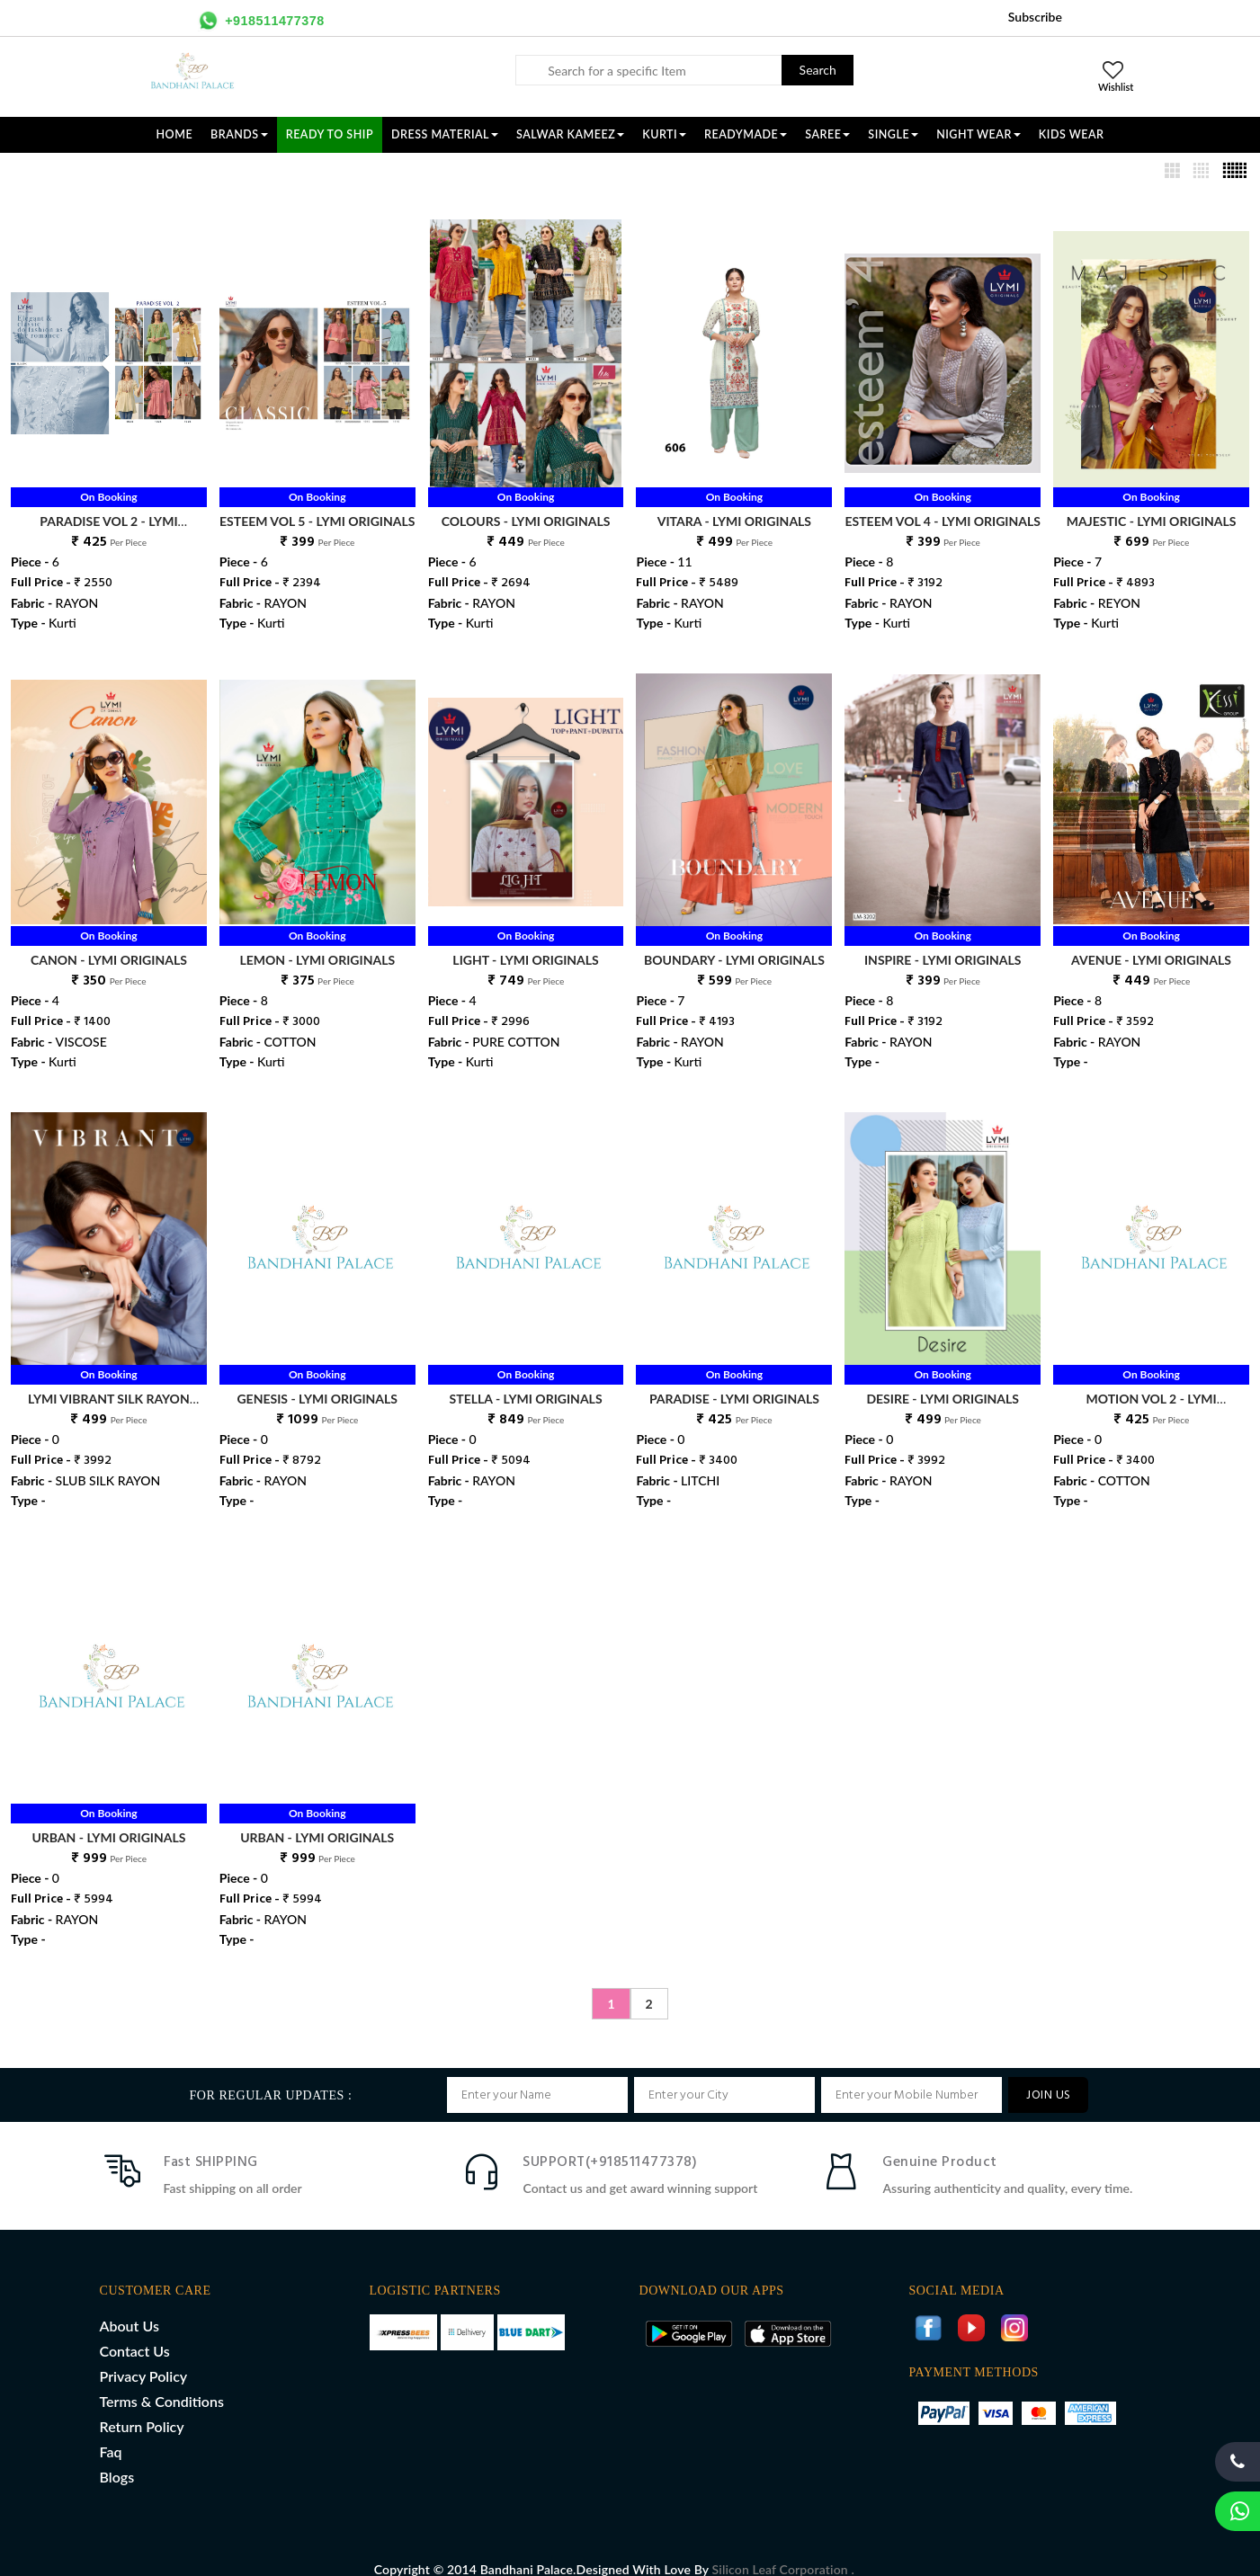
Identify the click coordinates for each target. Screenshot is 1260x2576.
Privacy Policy (144, 2357)
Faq (111, 2432)
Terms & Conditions (162, 2382)
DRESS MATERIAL (444, 134)
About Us (129, 2306)
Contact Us (135, 2331)
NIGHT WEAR (978, 134)
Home (174, 134)
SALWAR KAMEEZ (570, 134)
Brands (239, 134)
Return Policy (142, 2407)
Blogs (117, 2457)
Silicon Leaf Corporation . (783, 2550)
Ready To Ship (329, 134)
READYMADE (745, 134)
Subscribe (1035, 16)
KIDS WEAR (1071, 134)
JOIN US (1048, 2076)
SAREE (827, 134)
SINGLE (893, 134)
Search (818, 69)
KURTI (664, 134)
